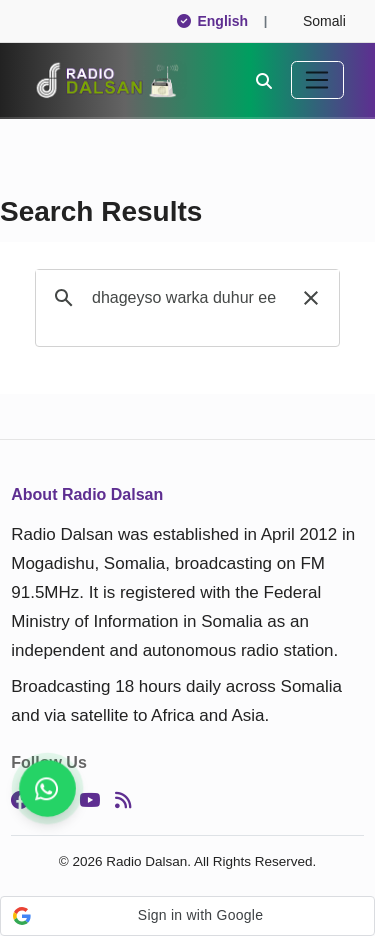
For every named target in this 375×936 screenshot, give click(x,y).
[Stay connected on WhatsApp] (47, 788)
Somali (315, 21)
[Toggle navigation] (317, 80)
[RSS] (123, 801)
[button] (311, 298)
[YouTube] (89, 801)
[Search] (264, 80)
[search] (184, 298)
